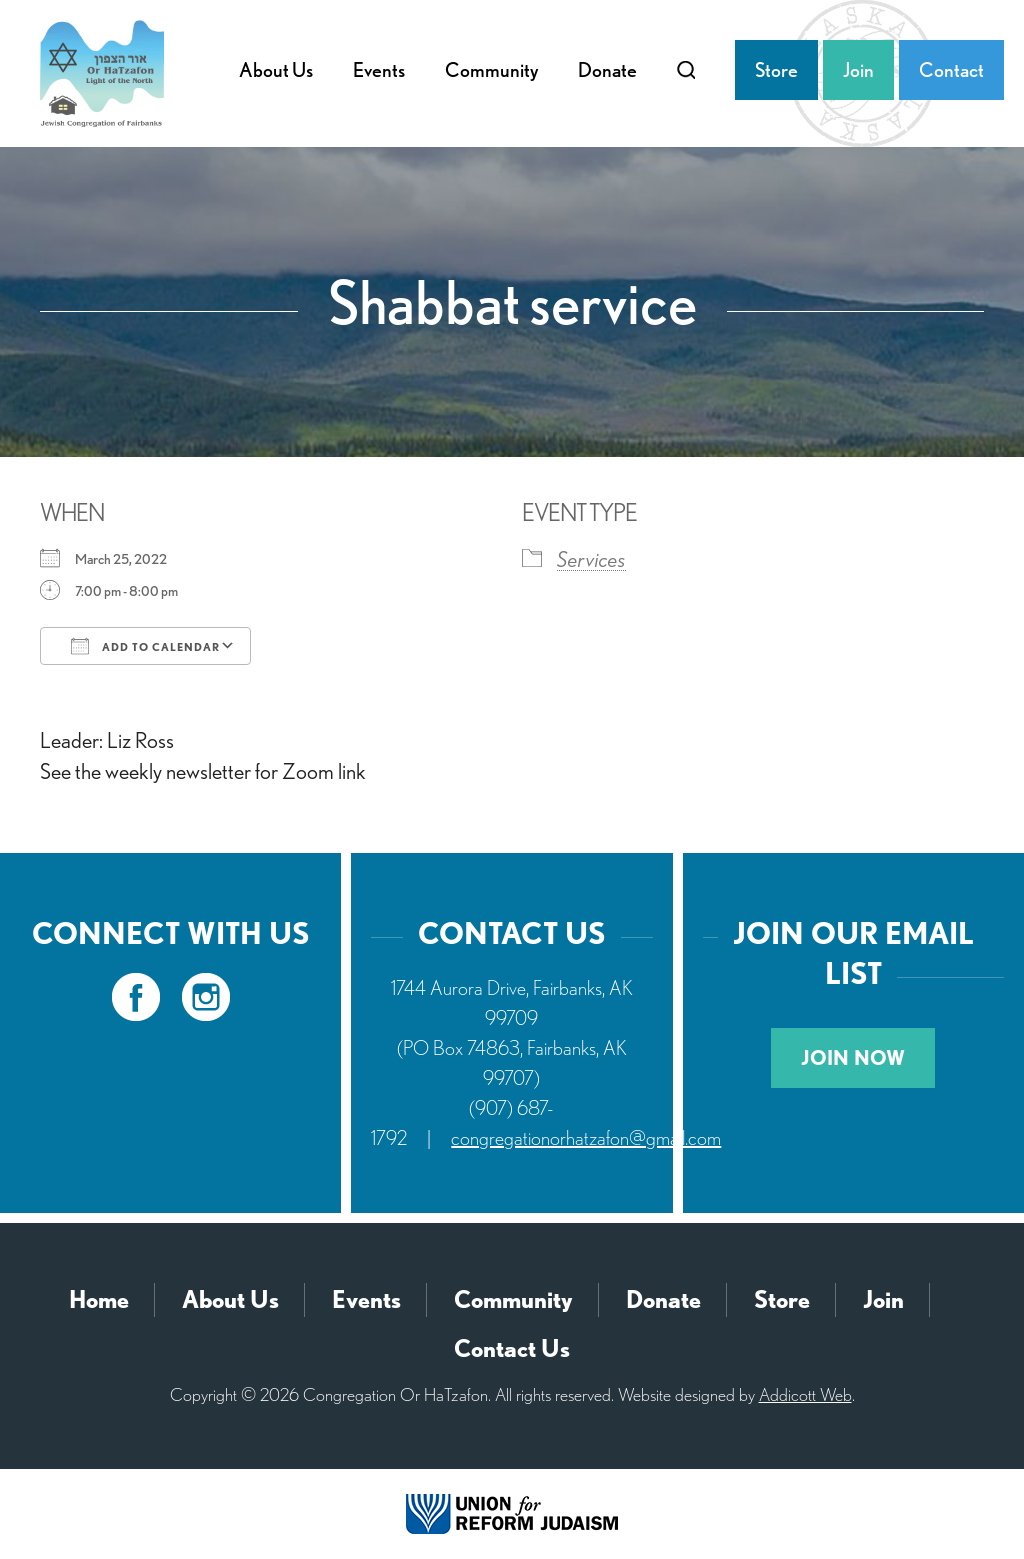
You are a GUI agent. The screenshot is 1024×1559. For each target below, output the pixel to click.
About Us (276, 70)
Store (776, 70)
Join (858, 70)
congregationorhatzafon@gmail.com (586, 1138)
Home (99, 1299)
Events (379, 70)
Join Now (853, 1058)
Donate (607, 70)
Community (491, 70)
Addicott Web (805, 1394)
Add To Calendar (145, 646)
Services (591, 559)
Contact (951, 70)
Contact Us (512, 1348)
